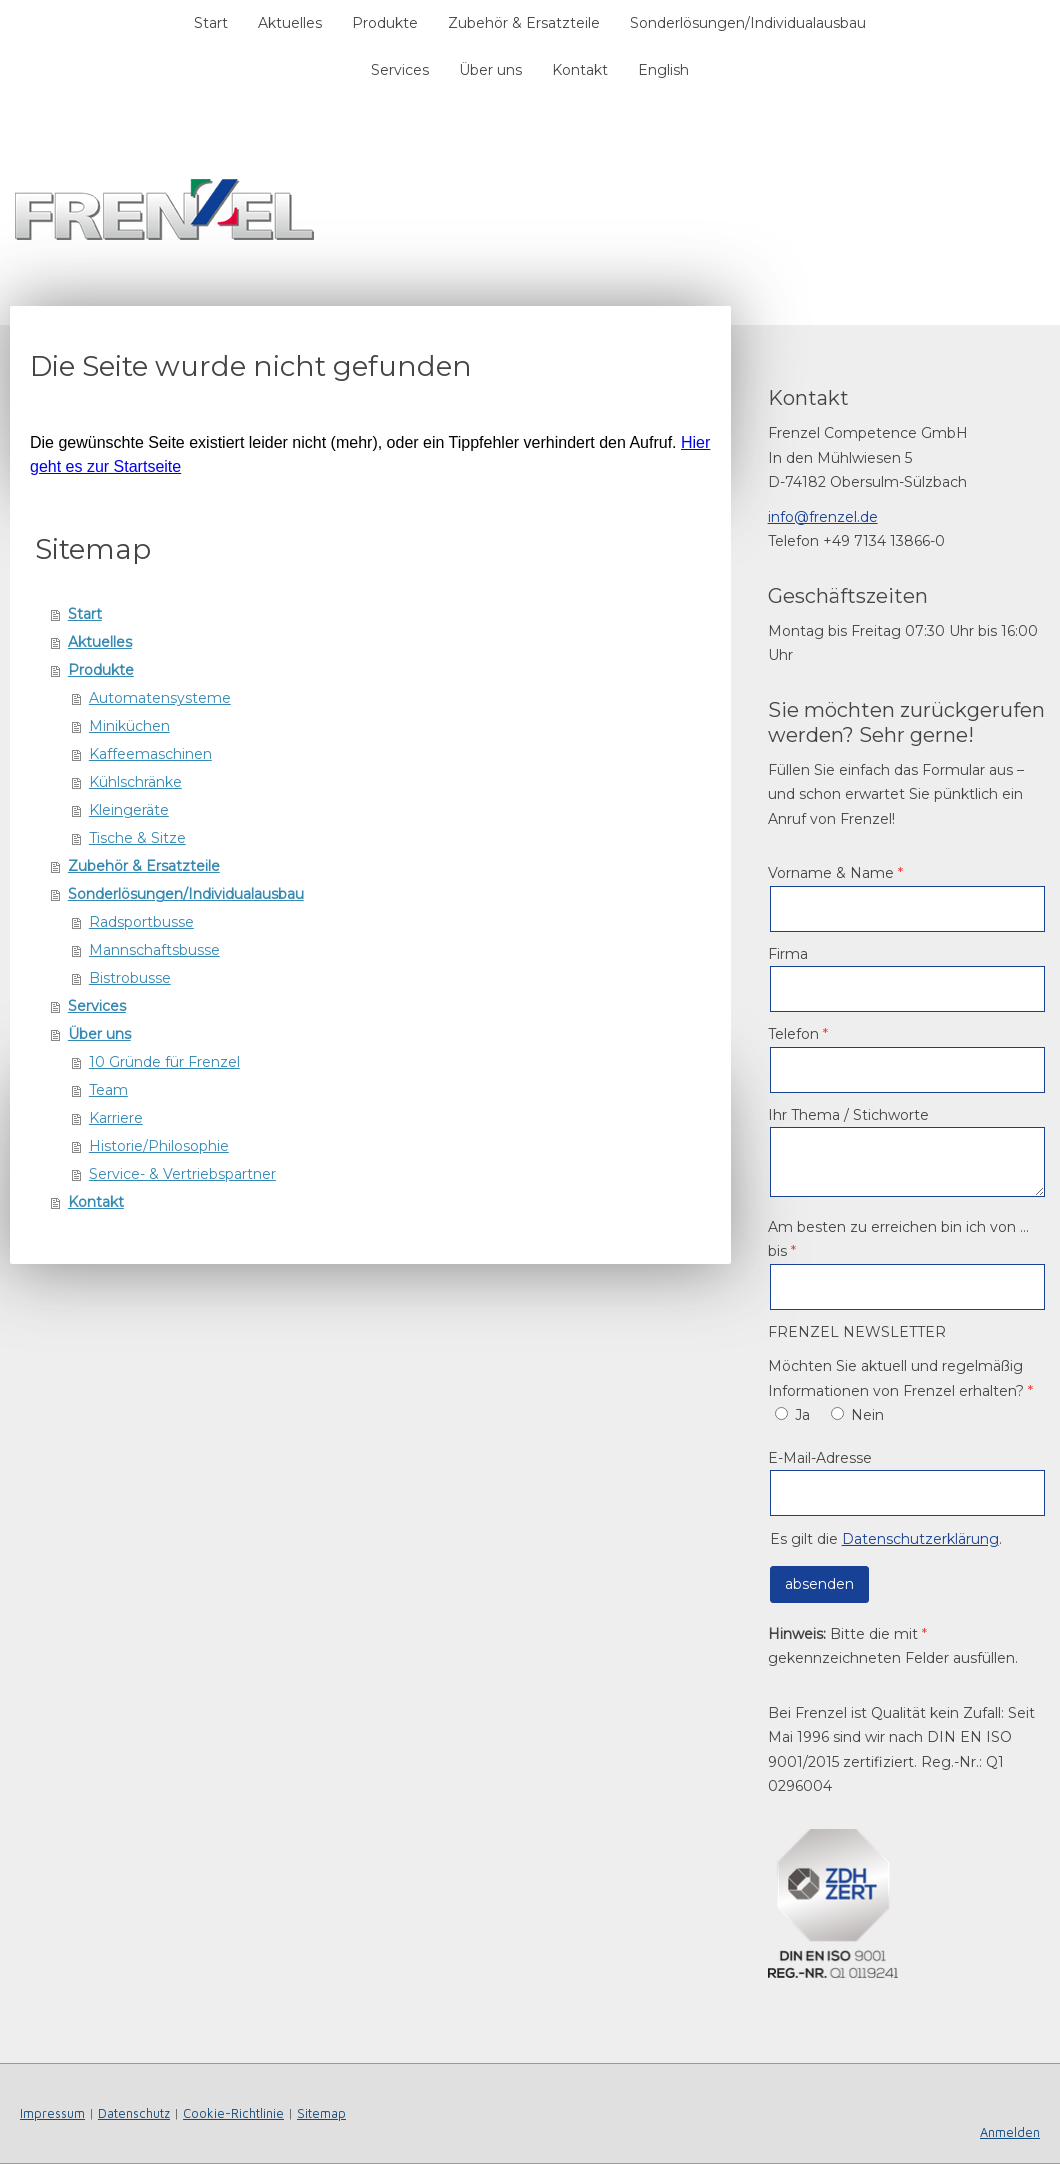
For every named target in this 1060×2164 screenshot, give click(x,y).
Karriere (116, 1118)
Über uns (490, 70)
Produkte (385, 23)
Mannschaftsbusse (154, 950)
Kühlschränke (135, 782)
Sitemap (321, 2113)
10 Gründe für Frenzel (164, 1062)
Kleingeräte (129, 810)
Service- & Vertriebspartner (182, 1174)
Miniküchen (129, 726)
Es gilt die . (886, 1539)
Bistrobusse (130, 978)
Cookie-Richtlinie (233, 2113)
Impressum (52, 2113)
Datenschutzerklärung (920, 1539)
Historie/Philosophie (159, 1146)
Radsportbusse (141, 922)
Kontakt (580, 70)
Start (211, 23)
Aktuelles (290, 23)
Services (400, 70)
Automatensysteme (160, 698)
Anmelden (1010, 2132)
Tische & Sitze (137, 838)
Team (108, 1090)
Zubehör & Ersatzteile (524, 23)
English (663, 70)
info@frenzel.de (823, 517)
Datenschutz (134, 2113)
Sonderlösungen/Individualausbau (748, 23)
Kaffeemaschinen (150, 754)
